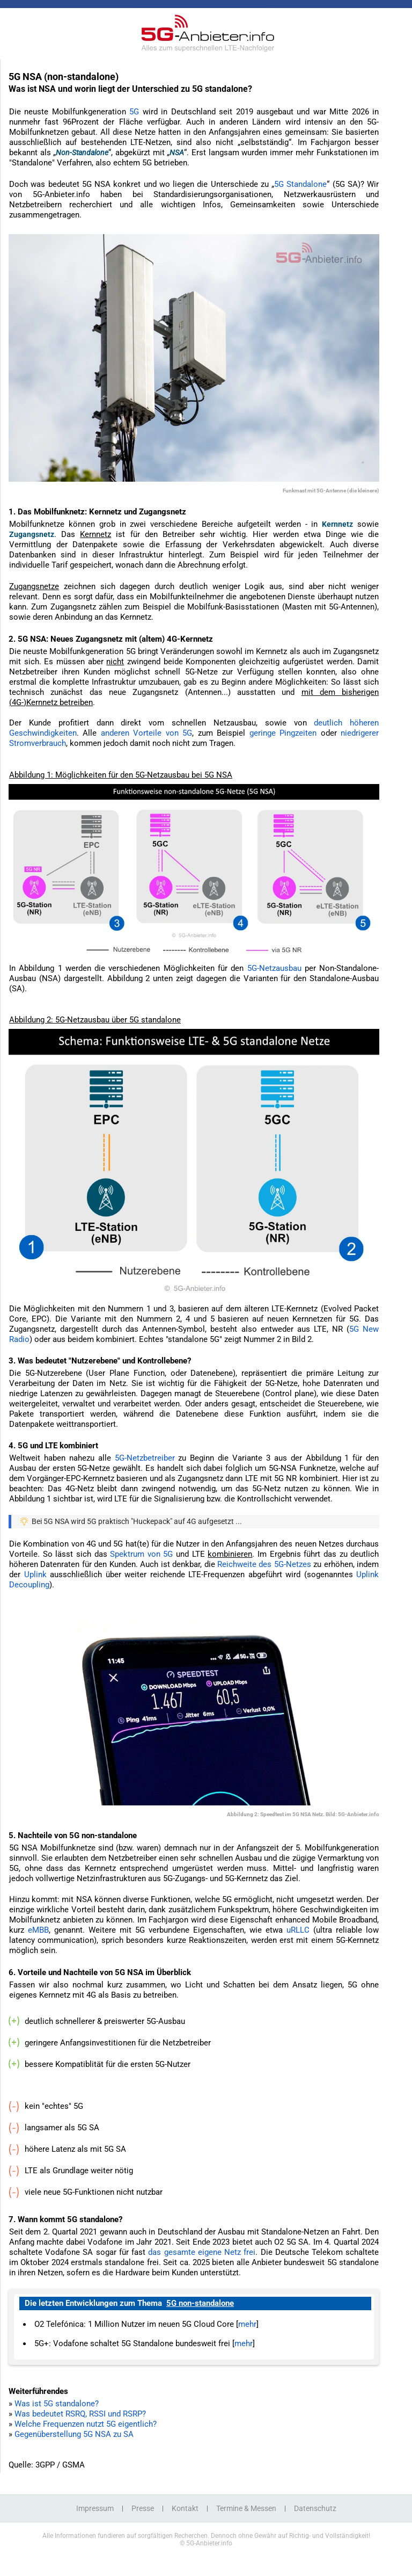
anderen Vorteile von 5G (146, 733)
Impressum (95, 2508)
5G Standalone (300, 184)
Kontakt (185, 2508)
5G (134, 112)
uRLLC (298, 1930)
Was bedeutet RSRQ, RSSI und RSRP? (80, 2414)
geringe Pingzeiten (283, 733)
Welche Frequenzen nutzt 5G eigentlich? (85, 2424)
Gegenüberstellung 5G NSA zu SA (74, 2434)
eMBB (38, 1930)
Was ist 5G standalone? (56, 2403)
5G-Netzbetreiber (145, 1458)
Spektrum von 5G (141, 1554)
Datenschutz (315, 2508)
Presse (142, 2508)
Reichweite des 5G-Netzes (264, 1564)
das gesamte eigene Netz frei (201, 2252)
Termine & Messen (246, 2508)
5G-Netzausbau (274, 968)
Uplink (35, 1574)
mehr (247, 2324)
